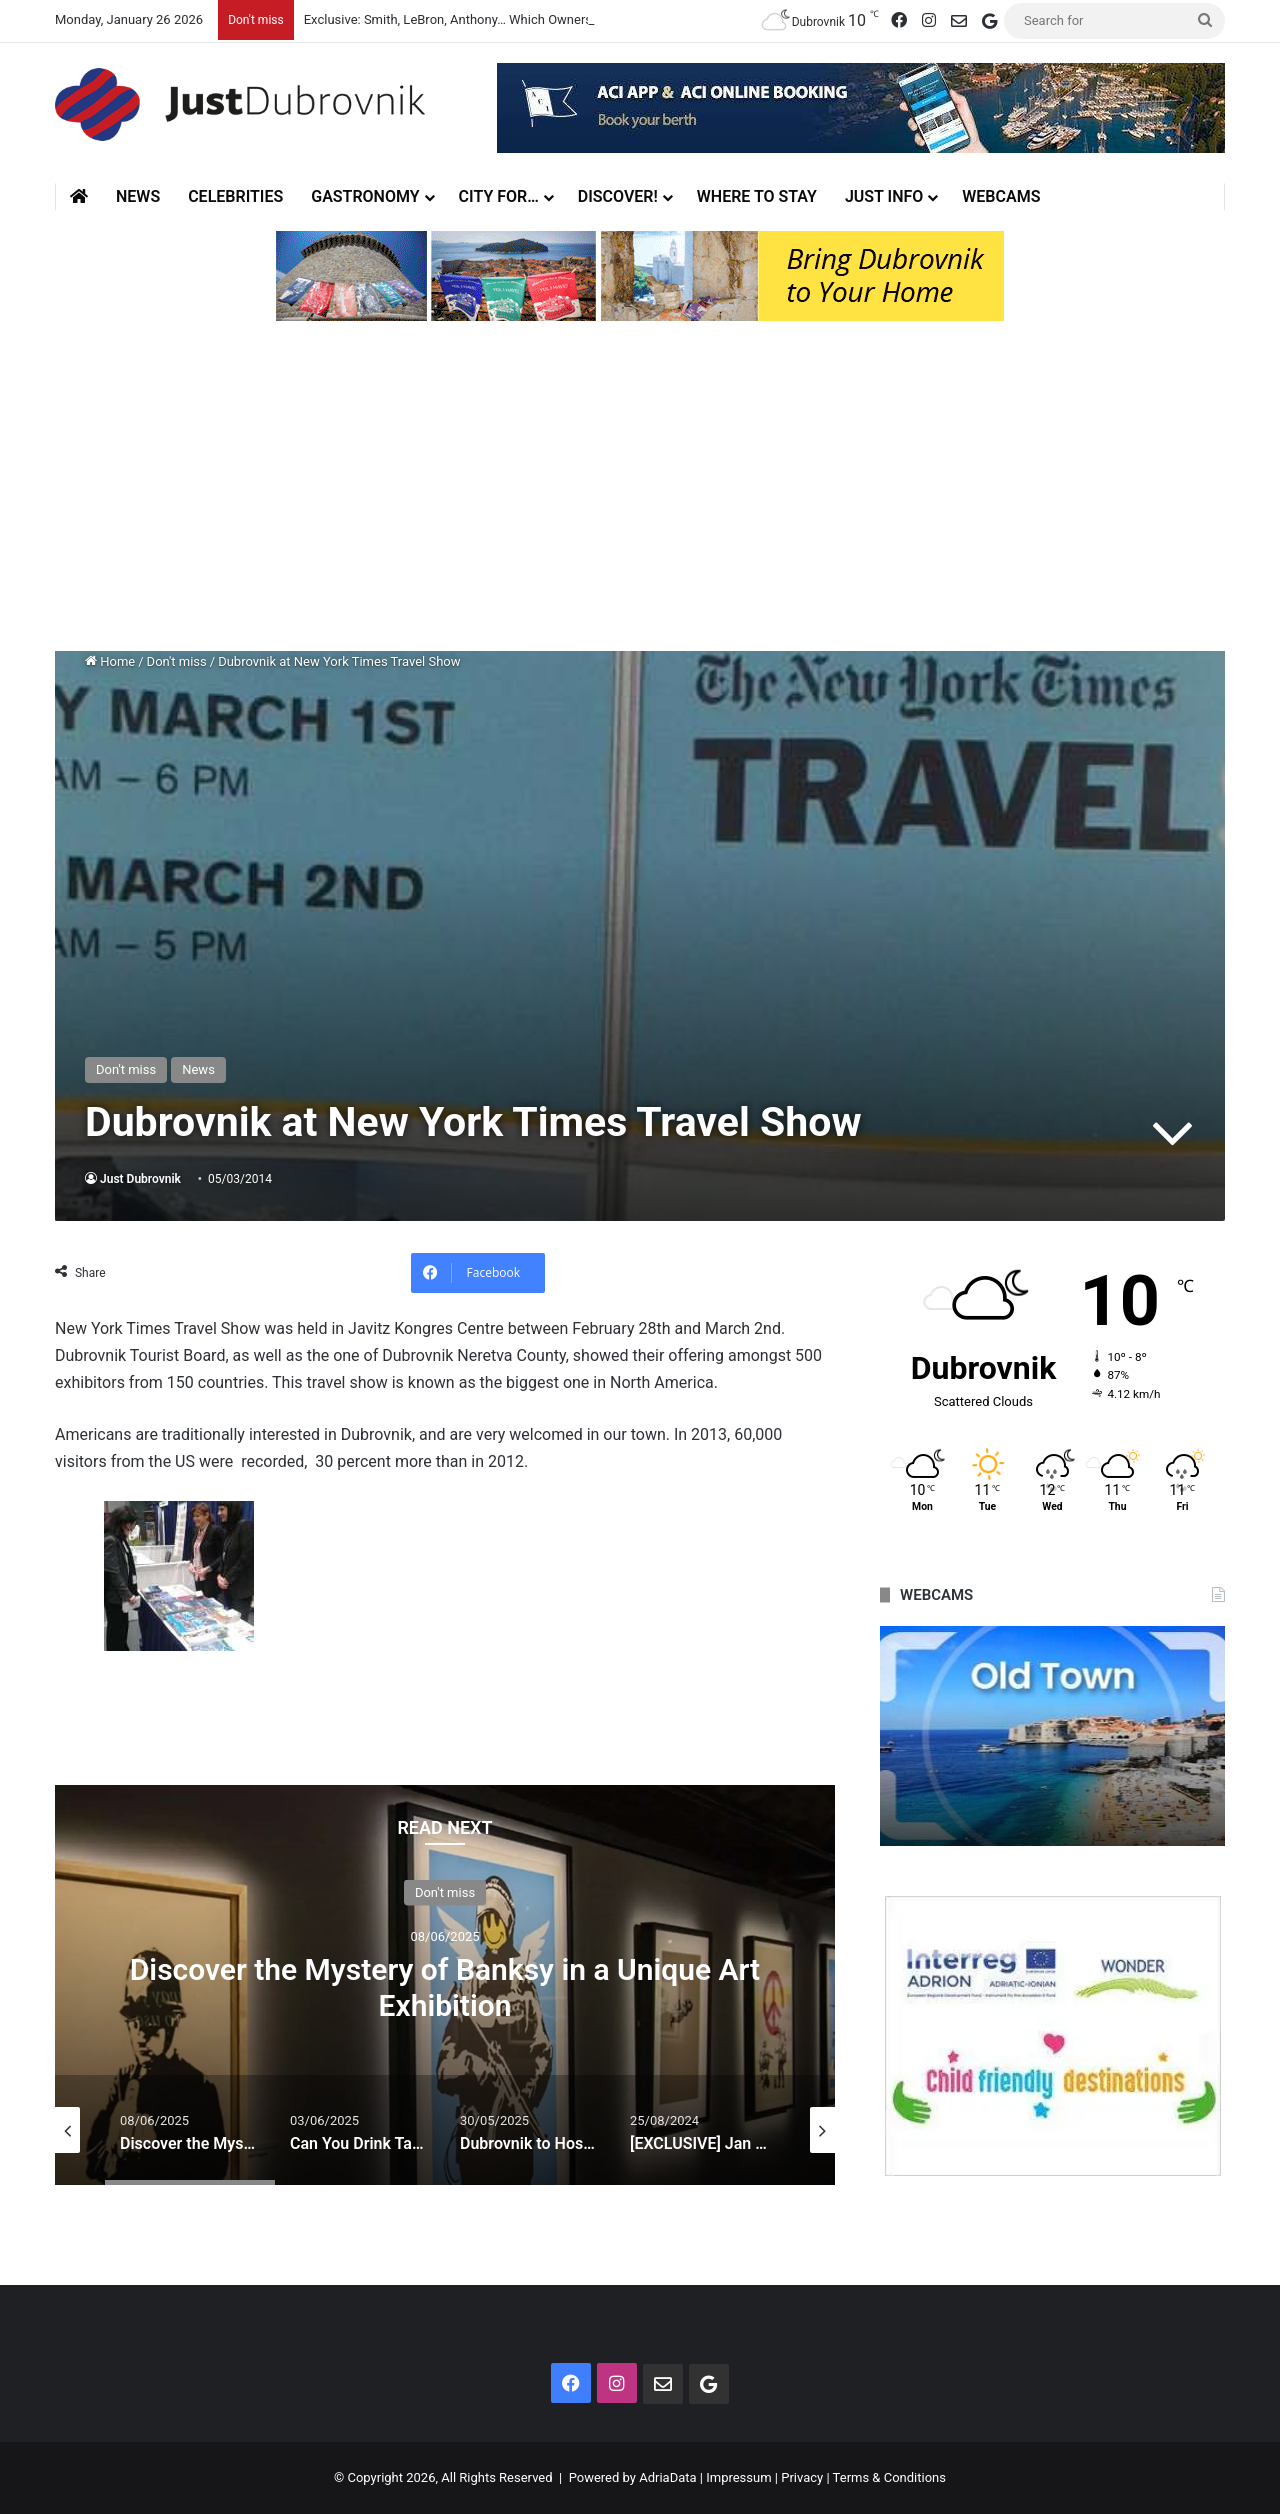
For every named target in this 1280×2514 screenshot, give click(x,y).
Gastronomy (365, 196)
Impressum (738, 2477)
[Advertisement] (640, 491)
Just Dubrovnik (140, 1179)
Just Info (884, 196)
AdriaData (667, 2477)
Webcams (1001, 196)
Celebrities (235, 196)
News (138, 196)
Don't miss (177, 661)
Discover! (618, 196)
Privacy (802, 2477)
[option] (445, 1985)
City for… (499, 196)
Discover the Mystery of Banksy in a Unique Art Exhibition (445, 1987)
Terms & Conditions (889, 2477)
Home (110, 661)
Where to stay (757, 196)
